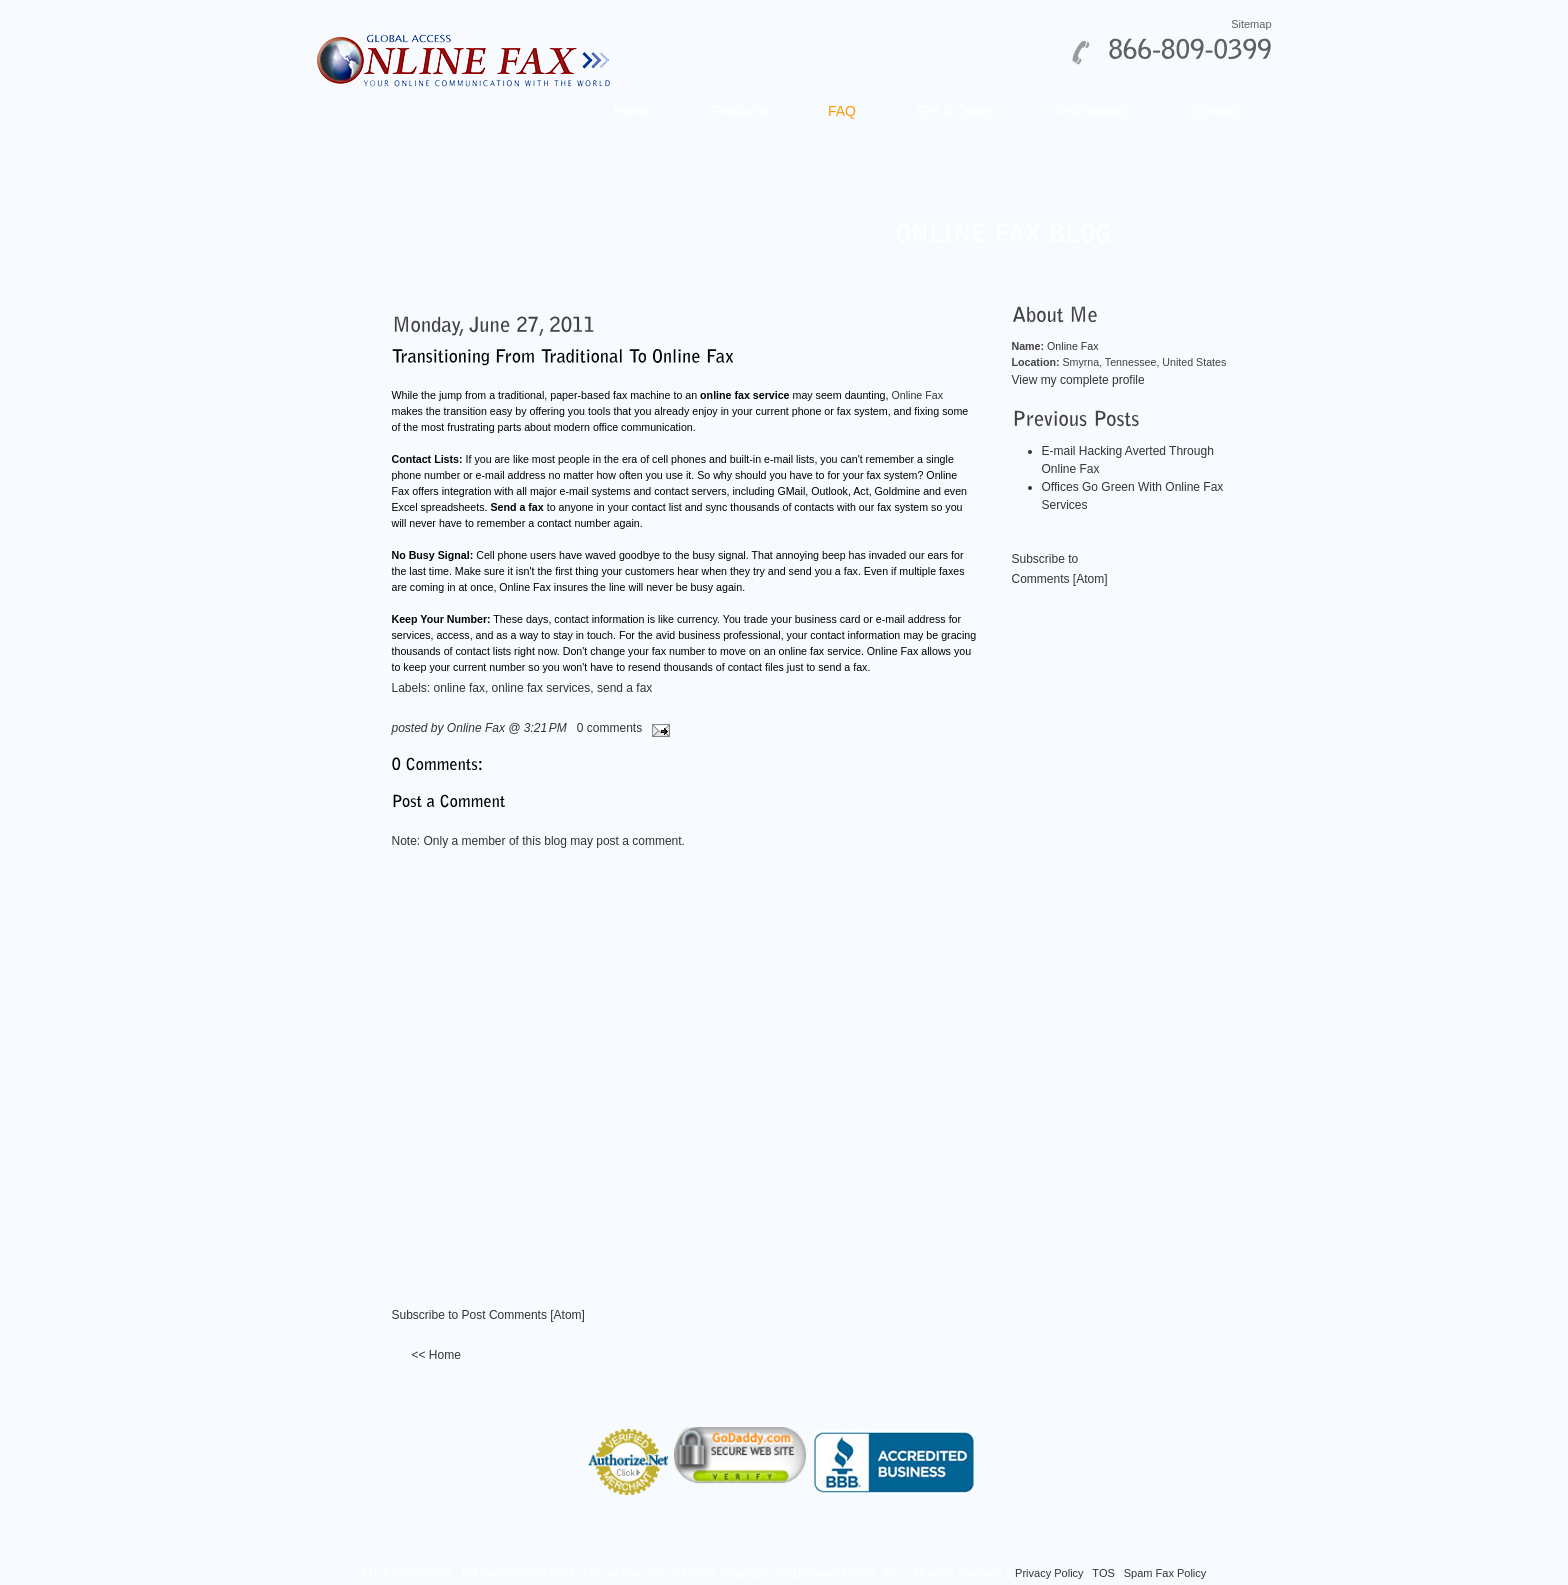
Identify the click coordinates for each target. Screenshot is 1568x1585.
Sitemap (1251, 24)
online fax (459, 688)
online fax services (541, 688)
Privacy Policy (1049, 1573)
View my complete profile (1078, 380)
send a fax (624, 688)
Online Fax (917, 395)
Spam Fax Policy (1165, 1573)
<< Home (436, 1355)
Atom (568, 1315)
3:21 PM (545, 728)
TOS (1103, 1573)
